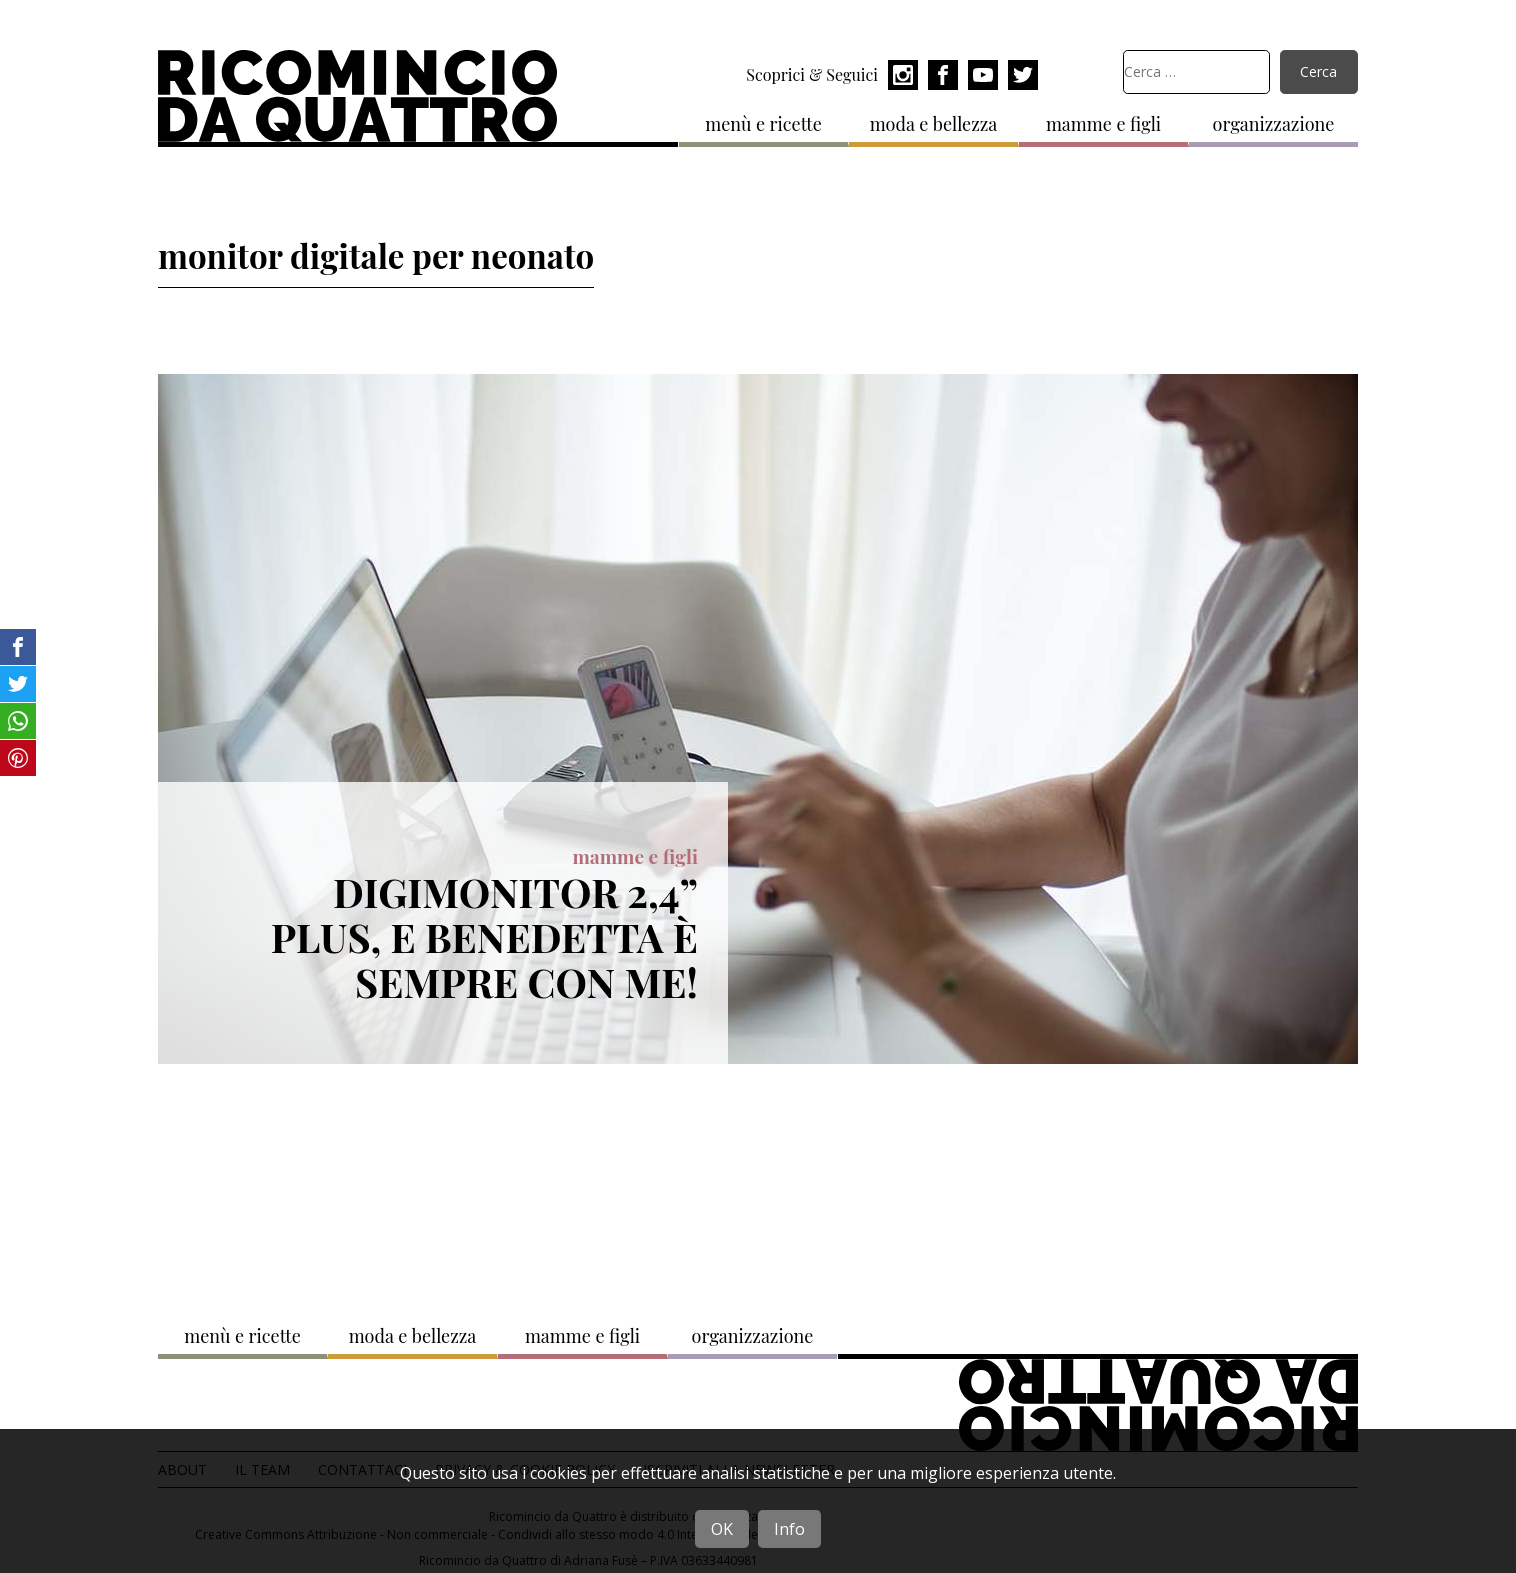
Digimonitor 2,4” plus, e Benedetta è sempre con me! (484, 936)
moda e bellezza (934, 124)
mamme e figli (1103, 124)
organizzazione (1274, 124)
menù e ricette (763, 124)
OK (722, 1529)
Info (789, 1529)
